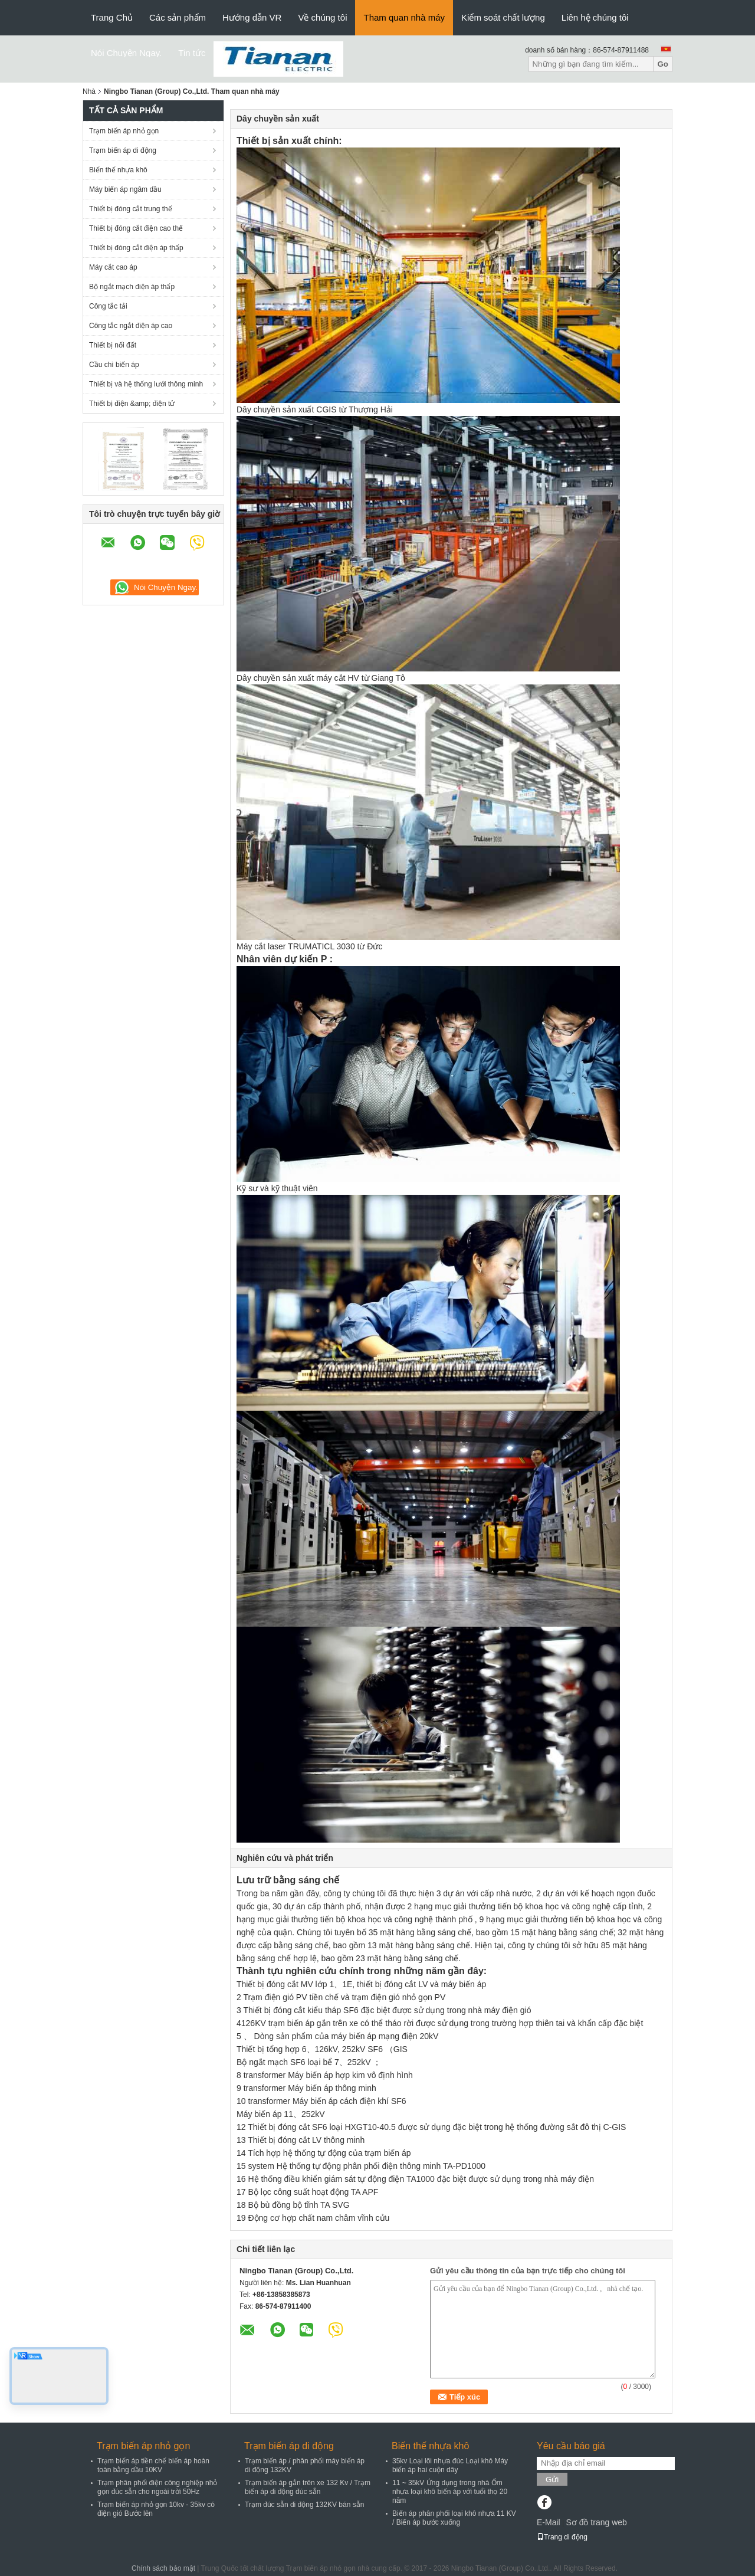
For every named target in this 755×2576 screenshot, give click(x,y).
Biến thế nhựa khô (118, 170)
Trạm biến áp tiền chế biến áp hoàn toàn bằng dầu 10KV (153, 2465)
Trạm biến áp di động (122, 150)
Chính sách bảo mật (163, 2568)
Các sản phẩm (177, 17)
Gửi (552, 2479)
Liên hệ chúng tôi (595, 17)
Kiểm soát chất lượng (503, 17)
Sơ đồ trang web (596, 2522)
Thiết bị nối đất (112, 345)
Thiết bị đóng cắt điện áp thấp (136, 248)
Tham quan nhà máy (404, 17)
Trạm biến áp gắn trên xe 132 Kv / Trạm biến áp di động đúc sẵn (307, 2487)
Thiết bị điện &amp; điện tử (132, 403)
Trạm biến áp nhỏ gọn (124, 131)
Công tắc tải (108, 306)
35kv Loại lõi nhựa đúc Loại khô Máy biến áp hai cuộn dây (450, 2465)
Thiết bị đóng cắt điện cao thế (136, 228)
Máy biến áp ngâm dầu (125, 189)
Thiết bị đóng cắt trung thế (130, 209)
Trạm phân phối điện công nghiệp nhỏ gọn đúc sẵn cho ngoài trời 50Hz (157, 2487)
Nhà (89, 91)
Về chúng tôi (322, 17)
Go (662, 64)
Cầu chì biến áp (114, 364)
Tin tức (191, 53)
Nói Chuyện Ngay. (126, 52)
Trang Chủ (112, 17)
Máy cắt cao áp (113, 267)
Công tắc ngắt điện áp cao (130, 326)
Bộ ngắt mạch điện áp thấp (132, 287)
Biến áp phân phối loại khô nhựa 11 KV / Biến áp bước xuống (454, 2517)
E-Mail (548, 2522)
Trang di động (562, 2537)
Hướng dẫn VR (251, 17)
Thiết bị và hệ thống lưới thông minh (146, 384)
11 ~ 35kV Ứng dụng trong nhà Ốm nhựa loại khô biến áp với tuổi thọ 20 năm (449, 2492)
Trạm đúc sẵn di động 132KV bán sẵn (304, 2504)
